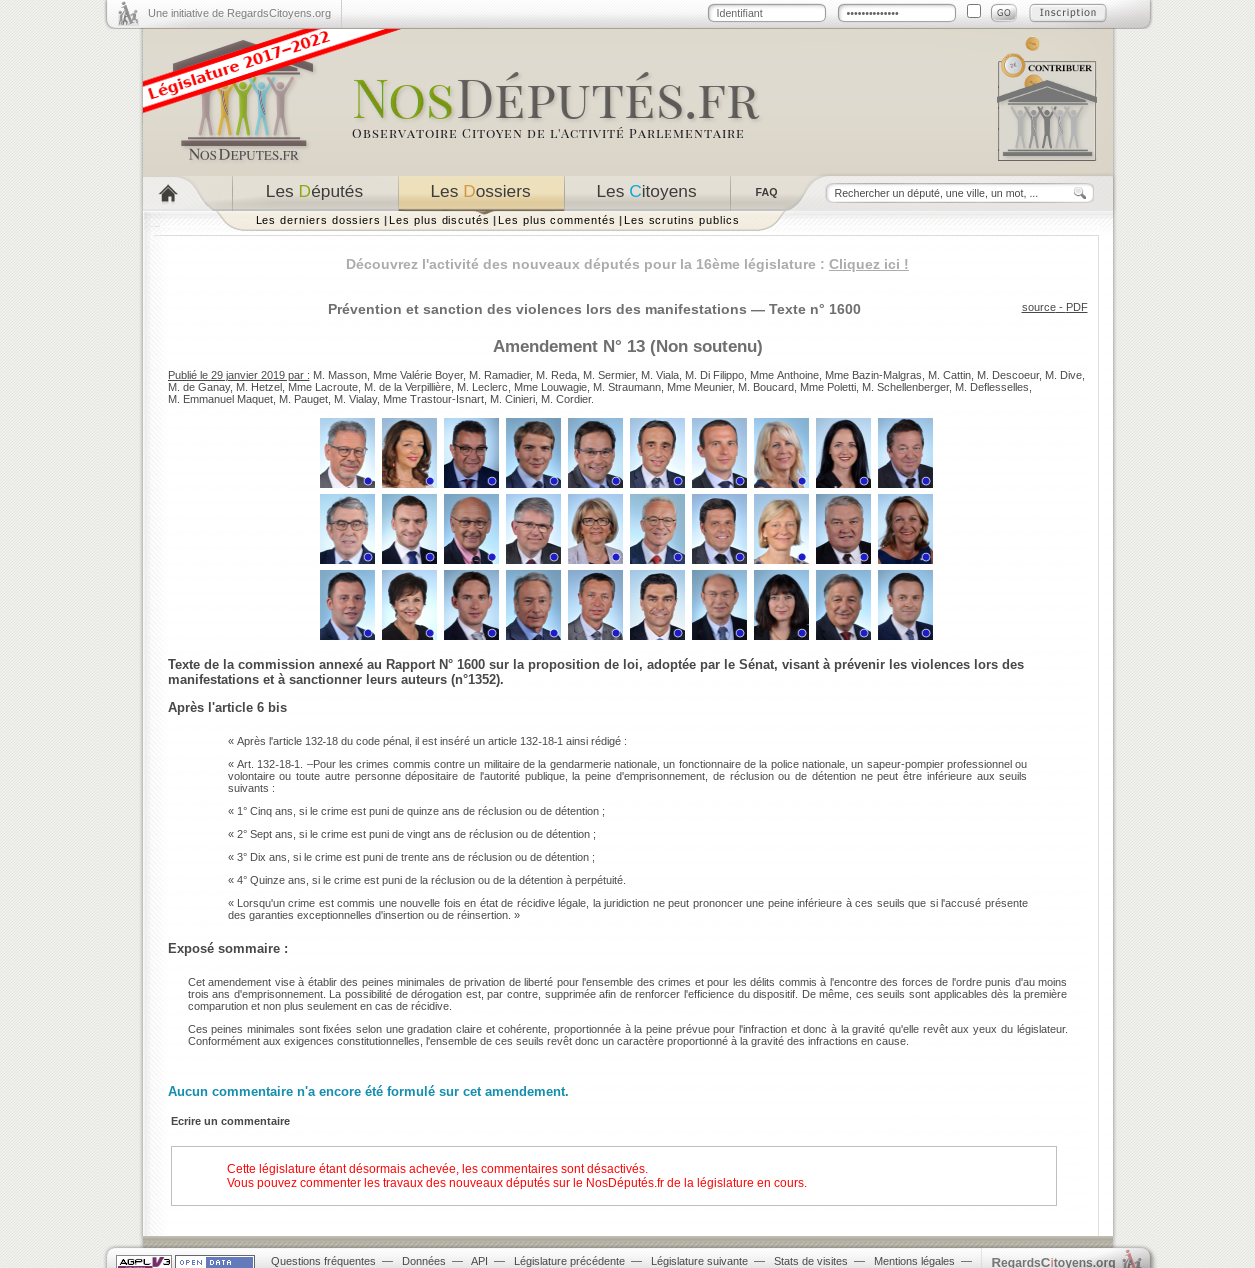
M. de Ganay (199, 387)
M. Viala (660, 375)
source (1039, 307)
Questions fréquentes (323, 1261)
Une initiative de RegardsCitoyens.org (239, 13)
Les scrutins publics (682, 220)
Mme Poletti (828, 387)
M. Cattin (949, 375)
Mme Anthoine (784, 375)
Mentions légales (914, 1261)
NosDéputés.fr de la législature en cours (695, 1183)
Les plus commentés (557, 220)
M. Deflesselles (992, 387)
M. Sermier (609, 375)
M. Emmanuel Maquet (220, 399)
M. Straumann (627, 387)
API (479, 1261)
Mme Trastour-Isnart (433, 399)
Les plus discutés (439, 220)
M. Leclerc (482, 387)
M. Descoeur (1008, 375)
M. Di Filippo (714, 375)
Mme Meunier (699, 387)
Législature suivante (699, 1261)
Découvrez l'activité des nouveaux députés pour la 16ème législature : (627, 264)
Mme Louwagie (550, 387)
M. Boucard (766, 387)
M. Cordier (566, 399)
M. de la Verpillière (407, 387)
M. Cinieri (512, 399)
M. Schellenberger (905, 387)
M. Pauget (303, 399)
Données (424, 1261)
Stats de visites (811, 1261)
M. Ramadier (499, 375)
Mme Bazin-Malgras (873, 375)
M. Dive (1063, 375)
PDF (1077, 307)
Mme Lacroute (323, 387)
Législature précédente (569, 1261)
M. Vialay (355, 399)
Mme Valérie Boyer (418, 375)
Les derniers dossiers (319, 220)
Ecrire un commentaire (230, 1121)
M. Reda (556, 375)
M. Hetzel (259, 387)
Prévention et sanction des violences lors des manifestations (537, 309)
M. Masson (340, 375)
